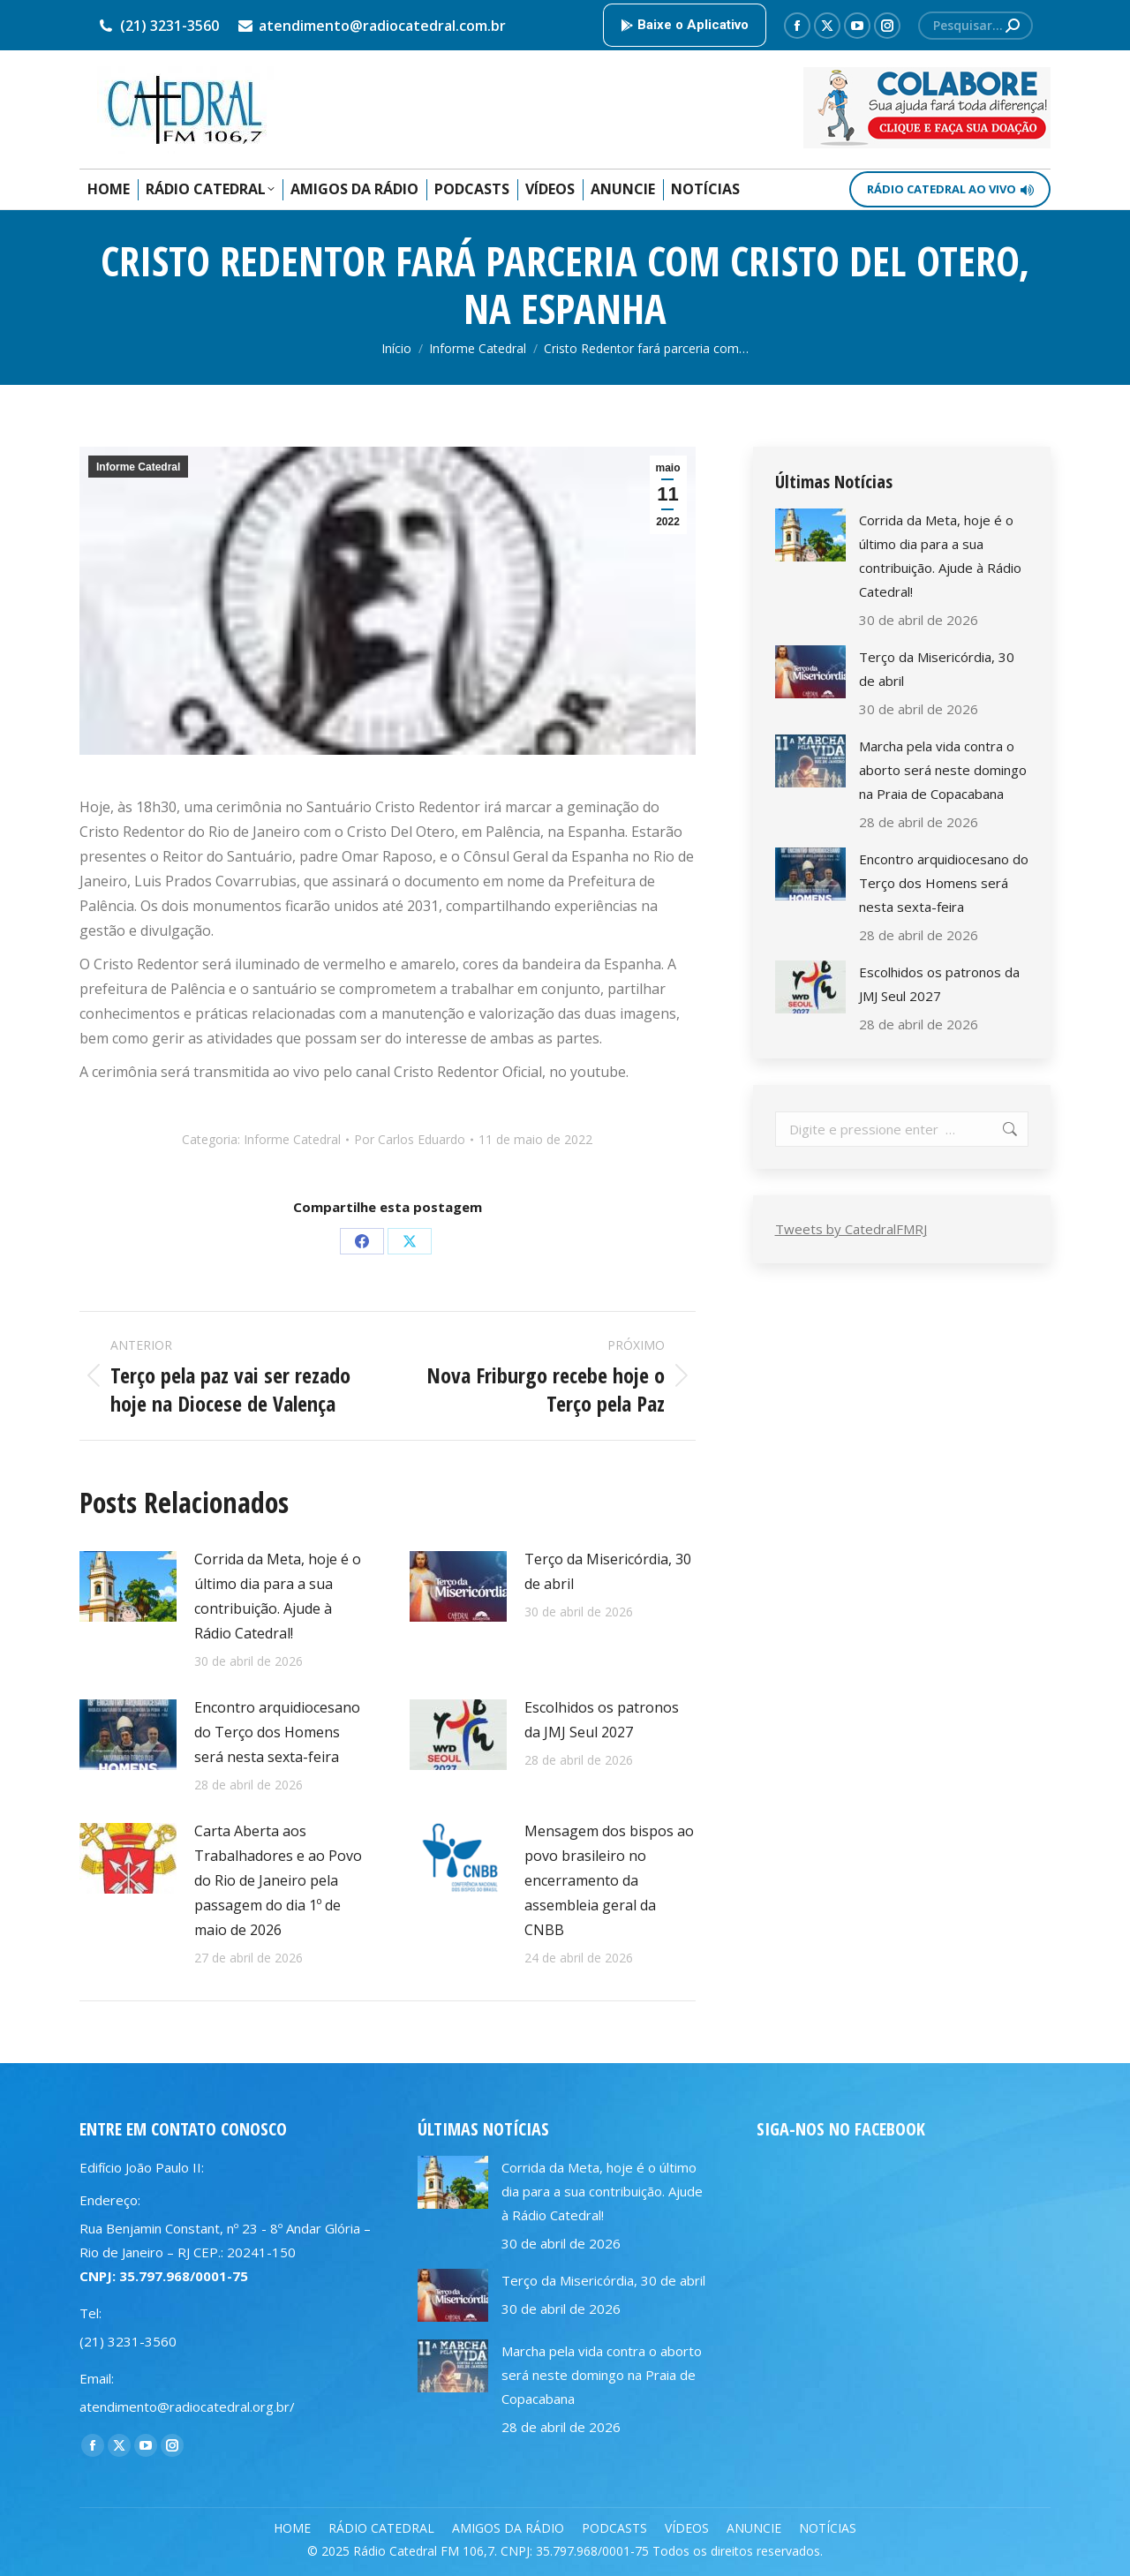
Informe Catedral (138, 467)
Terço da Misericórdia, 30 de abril (607, 1571)
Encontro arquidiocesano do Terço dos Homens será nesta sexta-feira (277, 1732)
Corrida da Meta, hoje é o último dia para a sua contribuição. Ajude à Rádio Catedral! (277, 1596)
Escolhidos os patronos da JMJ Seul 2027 (601, 1720)
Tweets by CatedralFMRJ (851, 1229)
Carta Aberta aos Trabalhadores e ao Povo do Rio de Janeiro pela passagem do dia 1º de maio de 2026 (278, 1880)
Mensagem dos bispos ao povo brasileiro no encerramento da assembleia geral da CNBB (609, 1880)
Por (409, 1139)
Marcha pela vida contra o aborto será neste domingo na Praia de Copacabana (943, 769)
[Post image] (128, 1586)
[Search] (975, 25)
